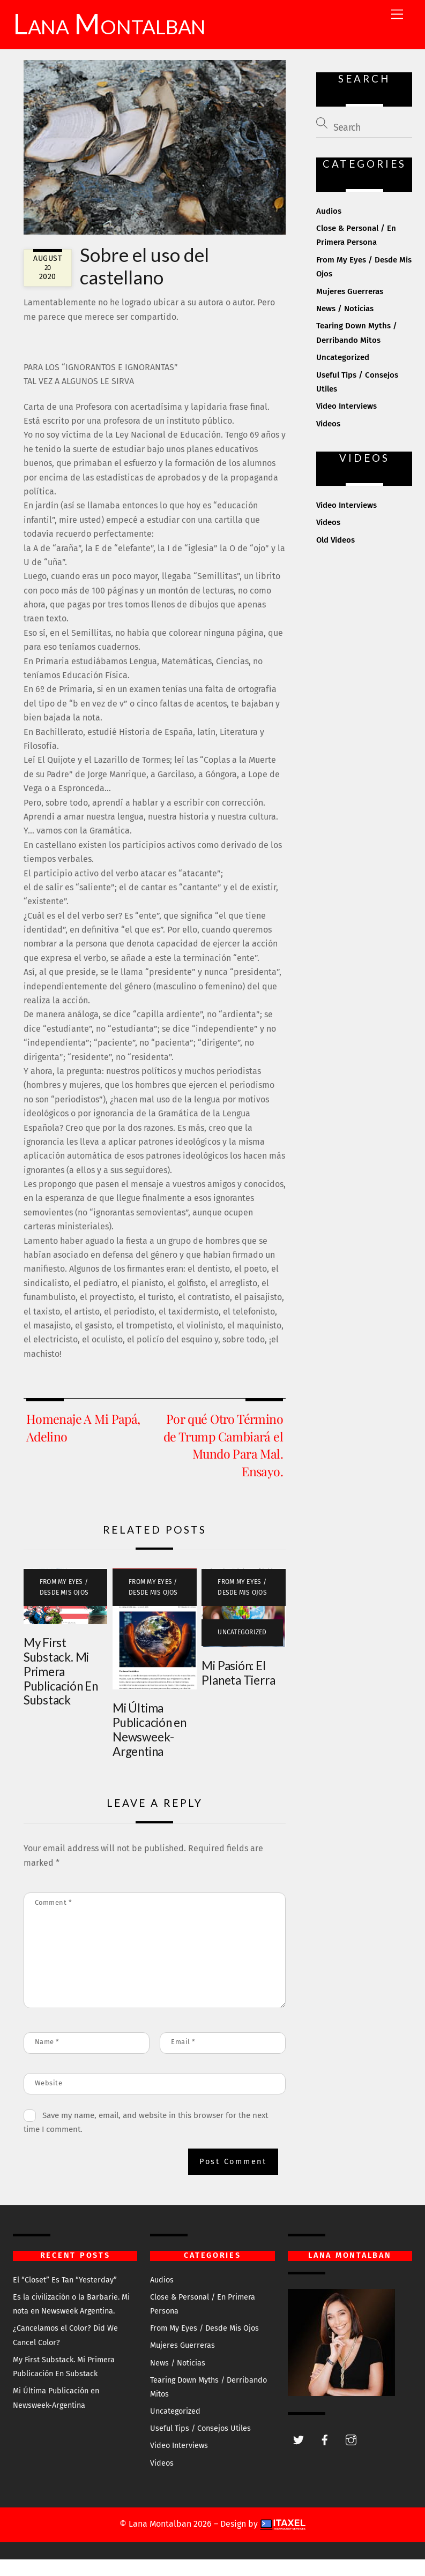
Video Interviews (346, 422)
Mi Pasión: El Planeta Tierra (238, 1688)
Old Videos (335, 556)
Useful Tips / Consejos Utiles (200, 2445)
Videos (328, 440)
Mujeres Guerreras (349, 307)
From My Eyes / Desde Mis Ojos (64, 1603)
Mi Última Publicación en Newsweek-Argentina (150, 1746)
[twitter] (298, 2455)
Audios (328, 227)
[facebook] (324, 2455)
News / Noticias (345, 324)
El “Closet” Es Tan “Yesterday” (65, 2296)
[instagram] (351, 2455)
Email (183, 2058)
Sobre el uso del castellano (144, 281)
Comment (53, 1918)
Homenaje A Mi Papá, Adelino (83, 1444)
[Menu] (397, 14)
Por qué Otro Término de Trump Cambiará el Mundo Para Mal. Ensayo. (223, 1461)
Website (49, 2099)
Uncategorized (242, 1648)
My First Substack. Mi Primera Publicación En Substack (61, 1687)
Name (47, 2058)
